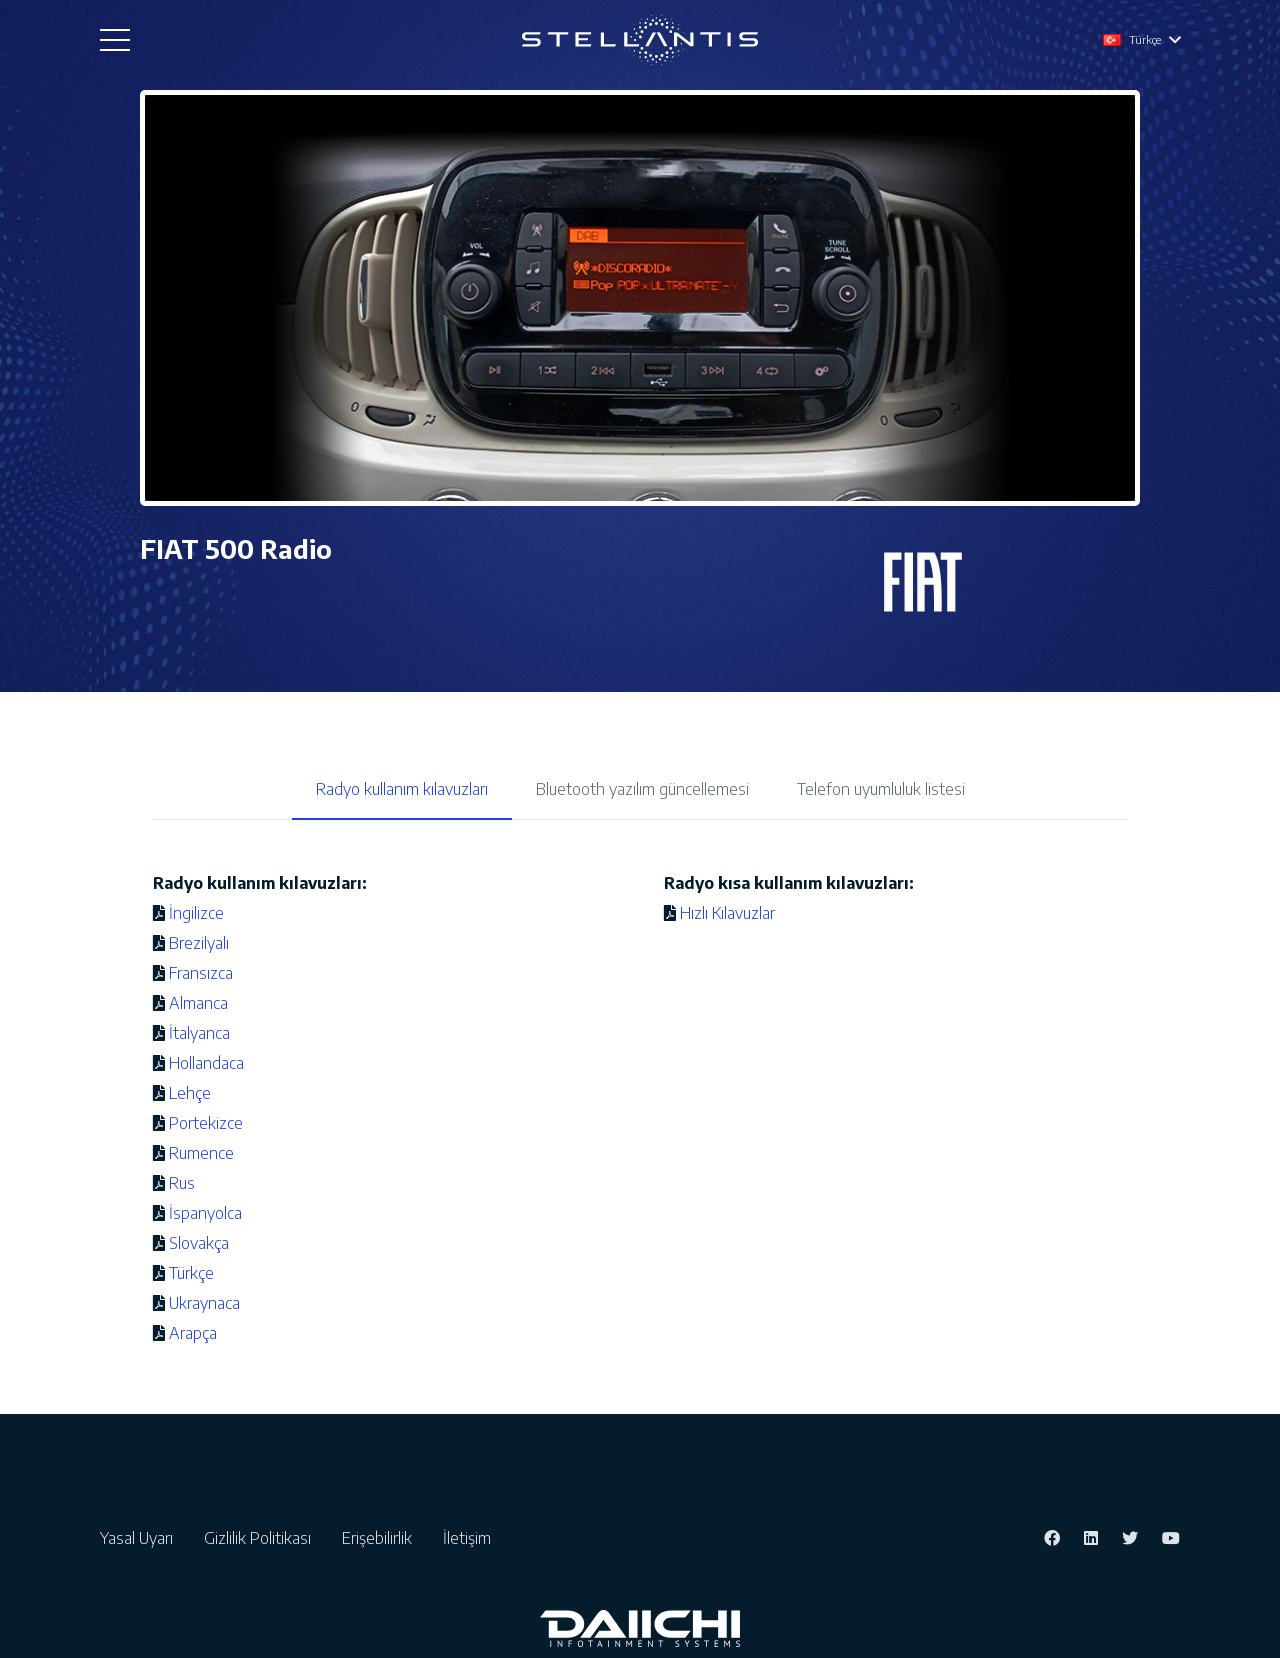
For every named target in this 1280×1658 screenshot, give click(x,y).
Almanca (198, 1003)
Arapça (193, 1333)
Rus (182, 1183)
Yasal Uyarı (140, 1538)
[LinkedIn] (1091, 1538)
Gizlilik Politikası (261, 1538)
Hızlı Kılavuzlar (727, 913)
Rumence (201, 1153)
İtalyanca (199, 1033)
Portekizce (206, 1123)
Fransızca (201, 973)
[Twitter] (1130, 1538)
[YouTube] (1171, 1538)
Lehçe (190, 1093)
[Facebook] (1052, 1538)
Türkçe (191, 1273)
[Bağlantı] (640, 40)
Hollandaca (206, 1063)
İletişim (467, 1538)
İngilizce (196, 913)
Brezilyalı (199, 943)
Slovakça (199, 1243)
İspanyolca (205, 1213)
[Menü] (115, 40)
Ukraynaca (204, 1303)
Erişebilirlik (381, 1538)
